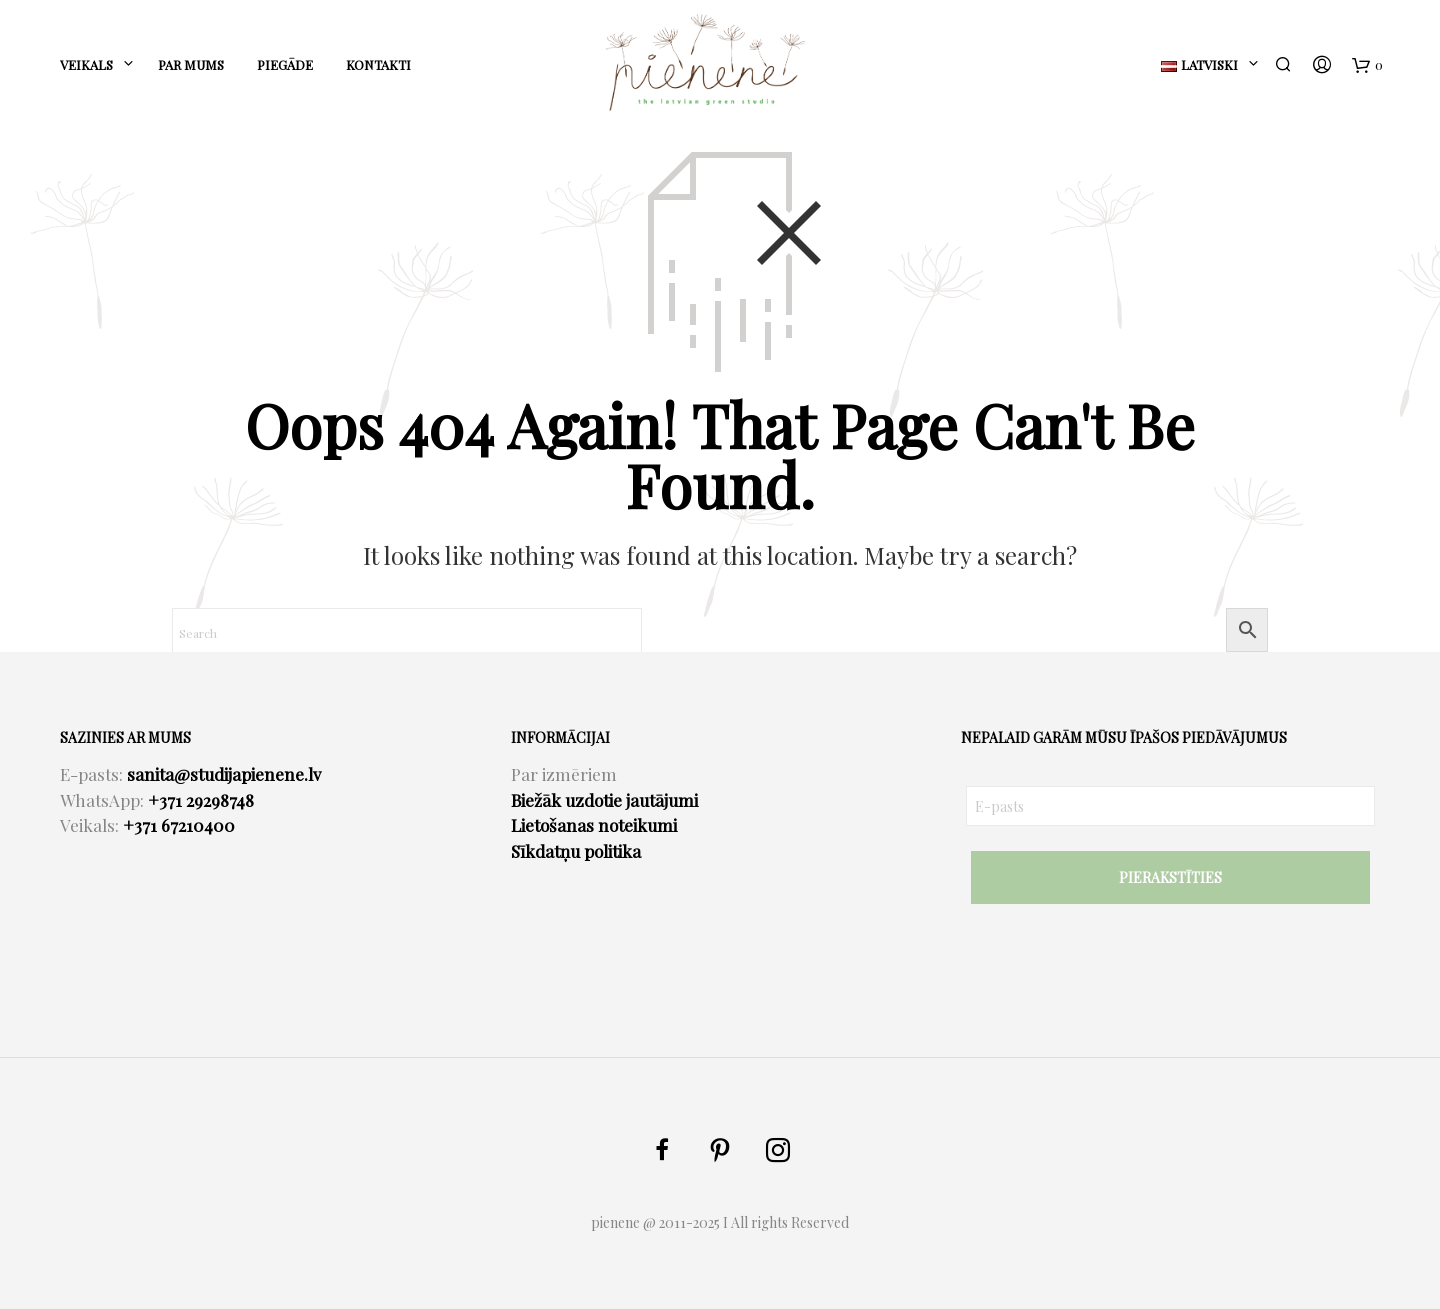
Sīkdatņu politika (576, 851)
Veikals (86, 64)
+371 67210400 (179, 825)
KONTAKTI (378, 64)
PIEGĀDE (285, 64)
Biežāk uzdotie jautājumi (604, 800)
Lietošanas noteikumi (594, 825)
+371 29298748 (201, 800)
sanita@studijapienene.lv (224, 774)
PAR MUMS (191, 64)
